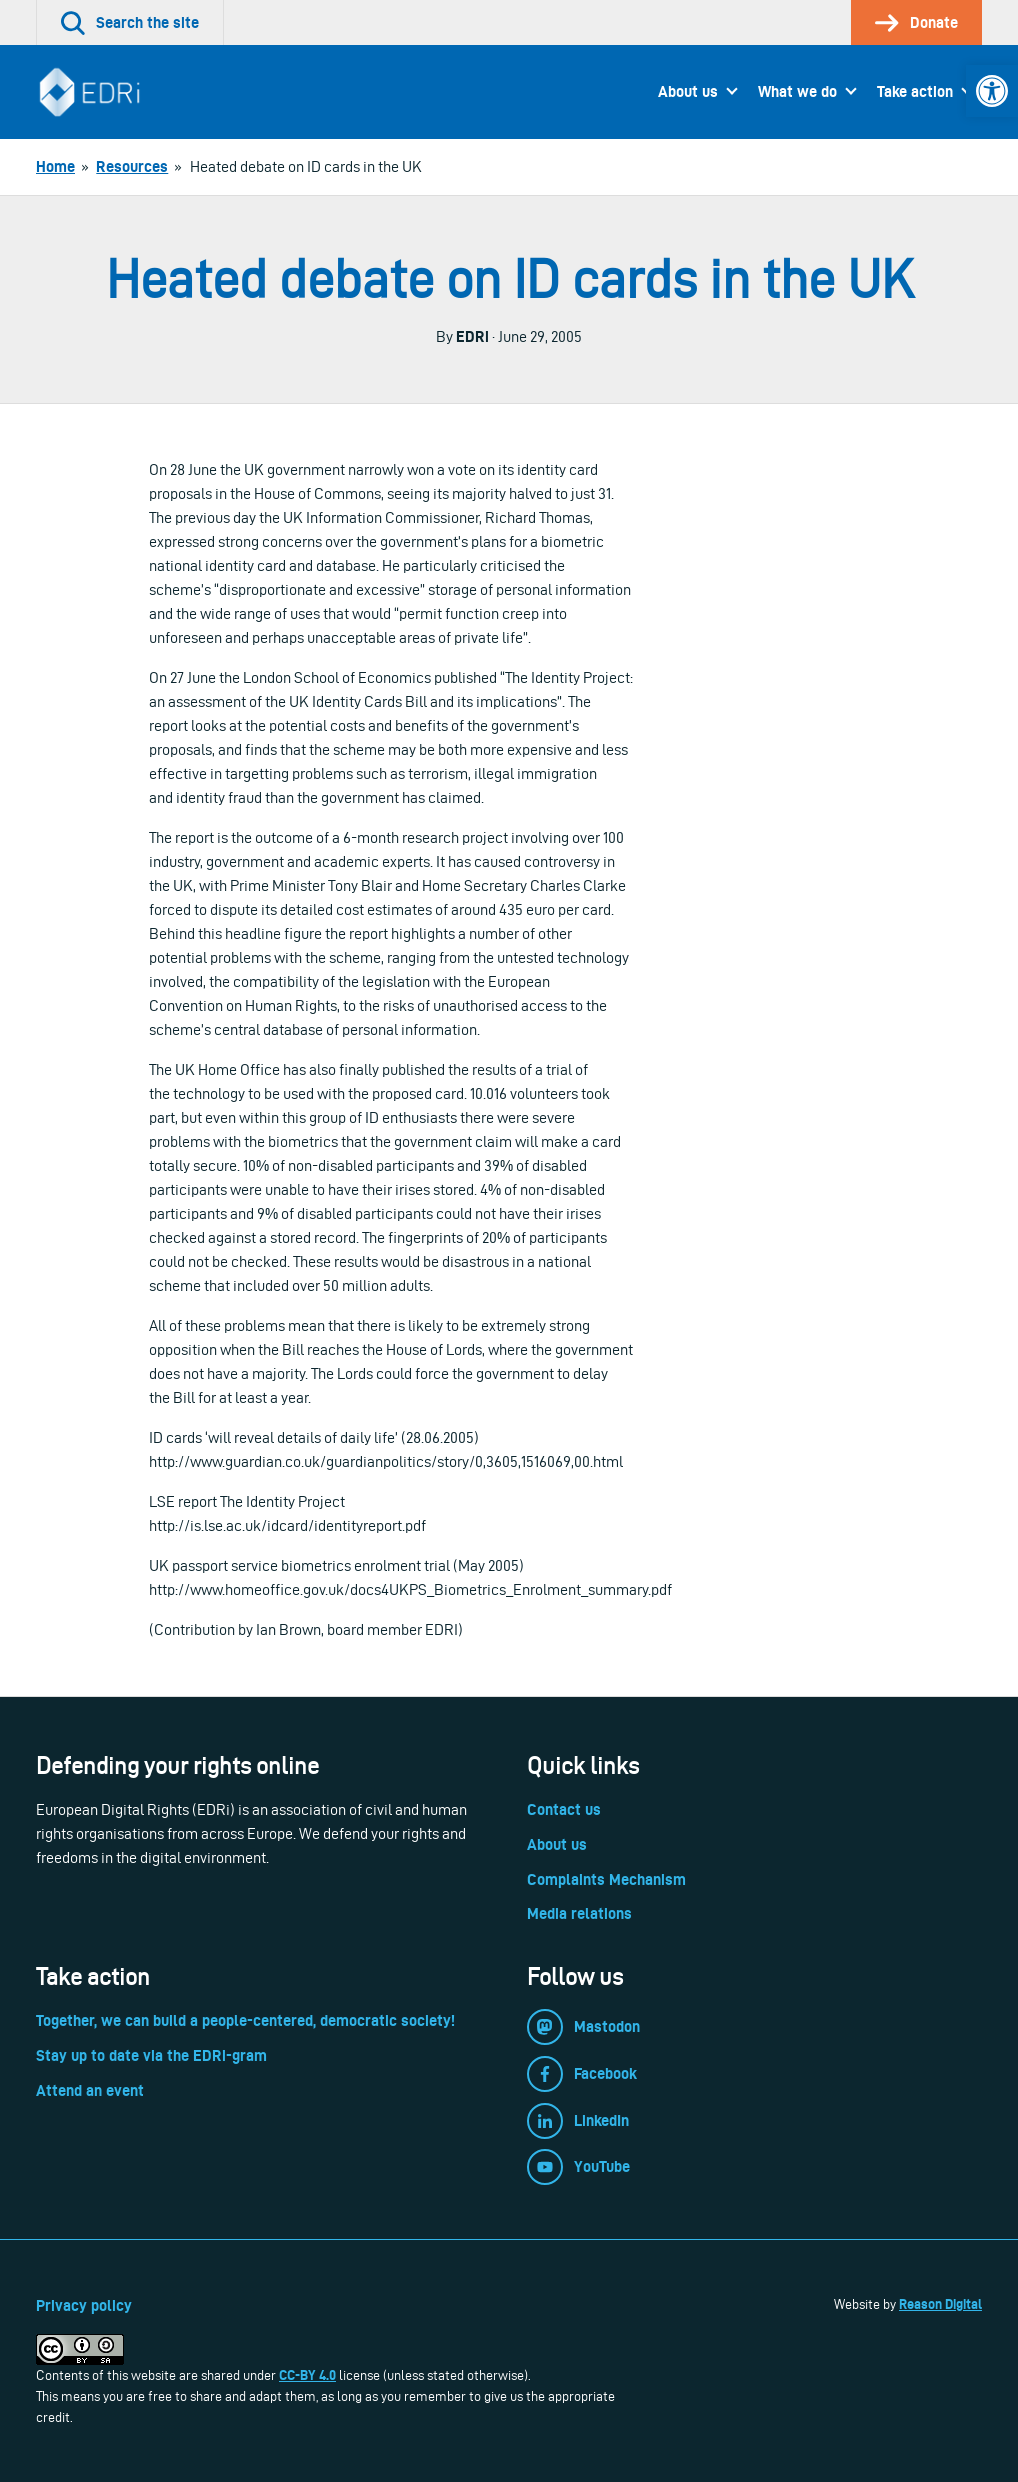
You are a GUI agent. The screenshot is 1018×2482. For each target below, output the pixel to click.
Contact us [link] (564, 1809)
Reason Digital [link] (940, 2304)
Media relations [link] (579, 1913)
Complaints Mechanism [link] (606, 1879)
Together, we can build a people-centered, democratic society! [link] (245, 2020)
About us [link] (688, 91)
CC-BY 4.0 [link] (307, 2375)
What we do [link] (797, 91)
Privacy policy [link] (84, 2305)
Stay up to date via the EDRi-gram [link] (151, 2055)
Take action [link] (915, 91)
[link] (992, 91)
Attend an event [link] (90, 2090)
